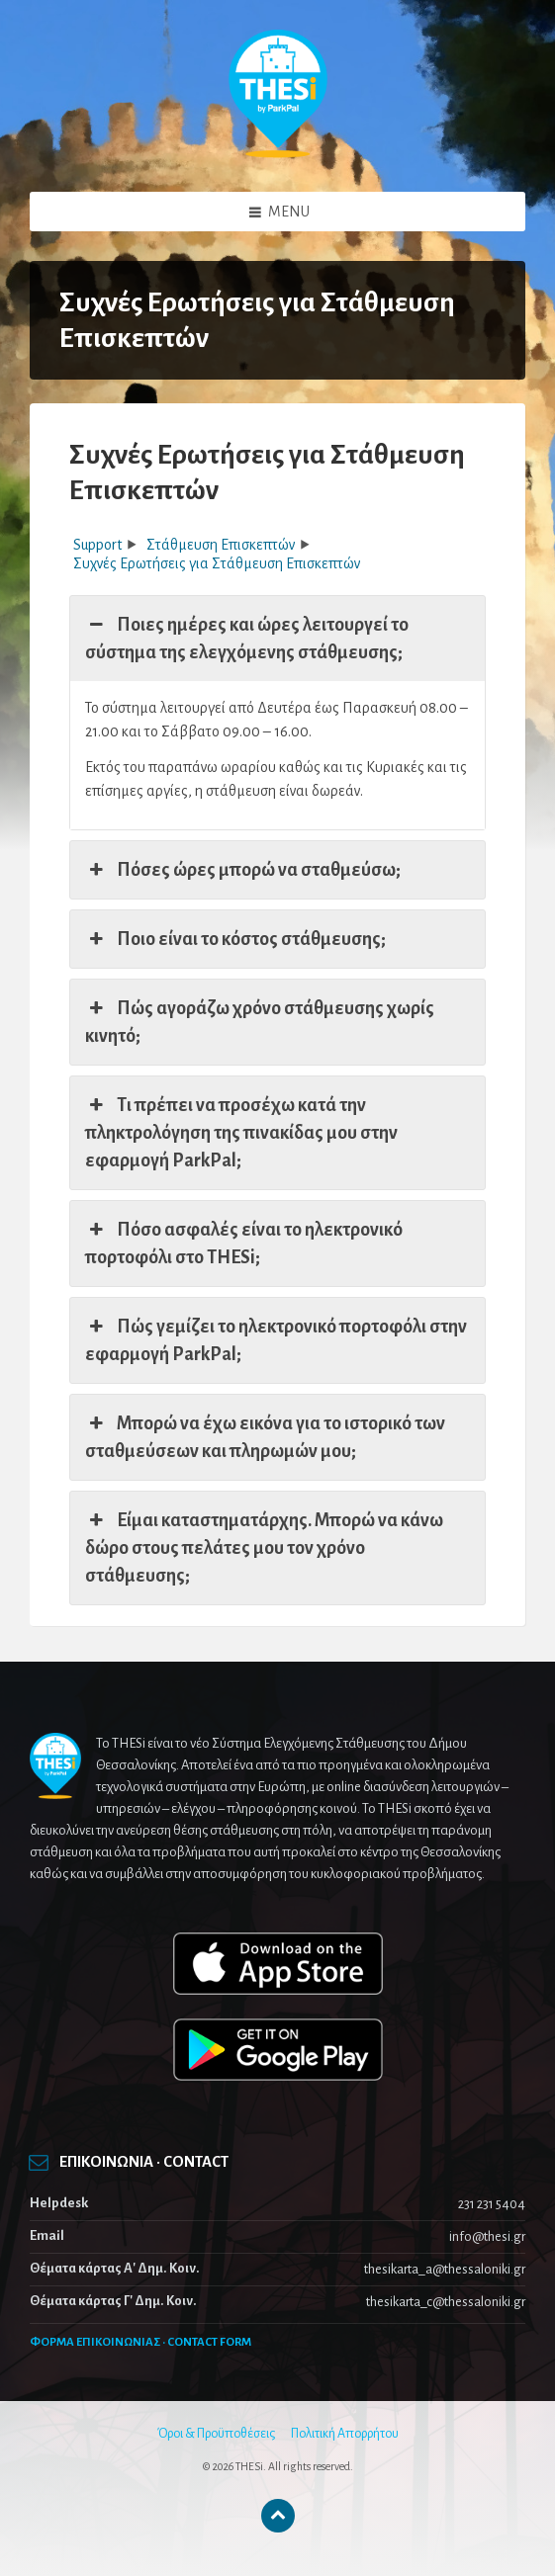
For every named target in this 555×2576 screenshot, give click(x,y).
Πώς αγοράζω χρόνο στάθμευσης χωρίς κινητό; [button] (259, 1020)
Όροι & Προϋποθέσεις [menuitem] (216, 2434)
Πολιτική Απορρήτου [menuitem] (345, 2434)
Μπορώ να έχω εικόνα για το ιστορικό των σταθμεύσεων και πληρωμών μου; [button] (265, 1435)
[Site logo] (278, 153)
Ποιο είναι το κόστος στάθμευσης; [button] (235, 939)
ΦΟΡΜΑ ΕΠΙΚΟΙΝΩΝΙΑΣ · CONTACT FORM (140, 2342)
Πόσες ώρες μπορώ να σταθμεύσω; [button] (243, 870)
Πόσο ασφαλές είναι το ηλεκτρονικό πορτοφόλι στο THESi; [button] (244, 1241)
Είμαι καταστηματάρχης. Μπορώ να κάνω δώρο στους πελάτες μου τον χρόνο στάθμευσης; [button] (264, 1546)
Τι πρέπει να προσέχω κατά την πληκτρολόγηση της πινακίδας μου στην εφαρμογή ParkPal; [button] (241, 1130)
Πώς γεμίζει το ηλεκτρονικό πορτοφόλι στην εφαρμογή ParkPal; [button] (276, 1338)
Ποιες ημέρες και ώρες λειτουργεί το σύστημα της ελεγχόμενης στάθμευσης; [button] (247, 636)
